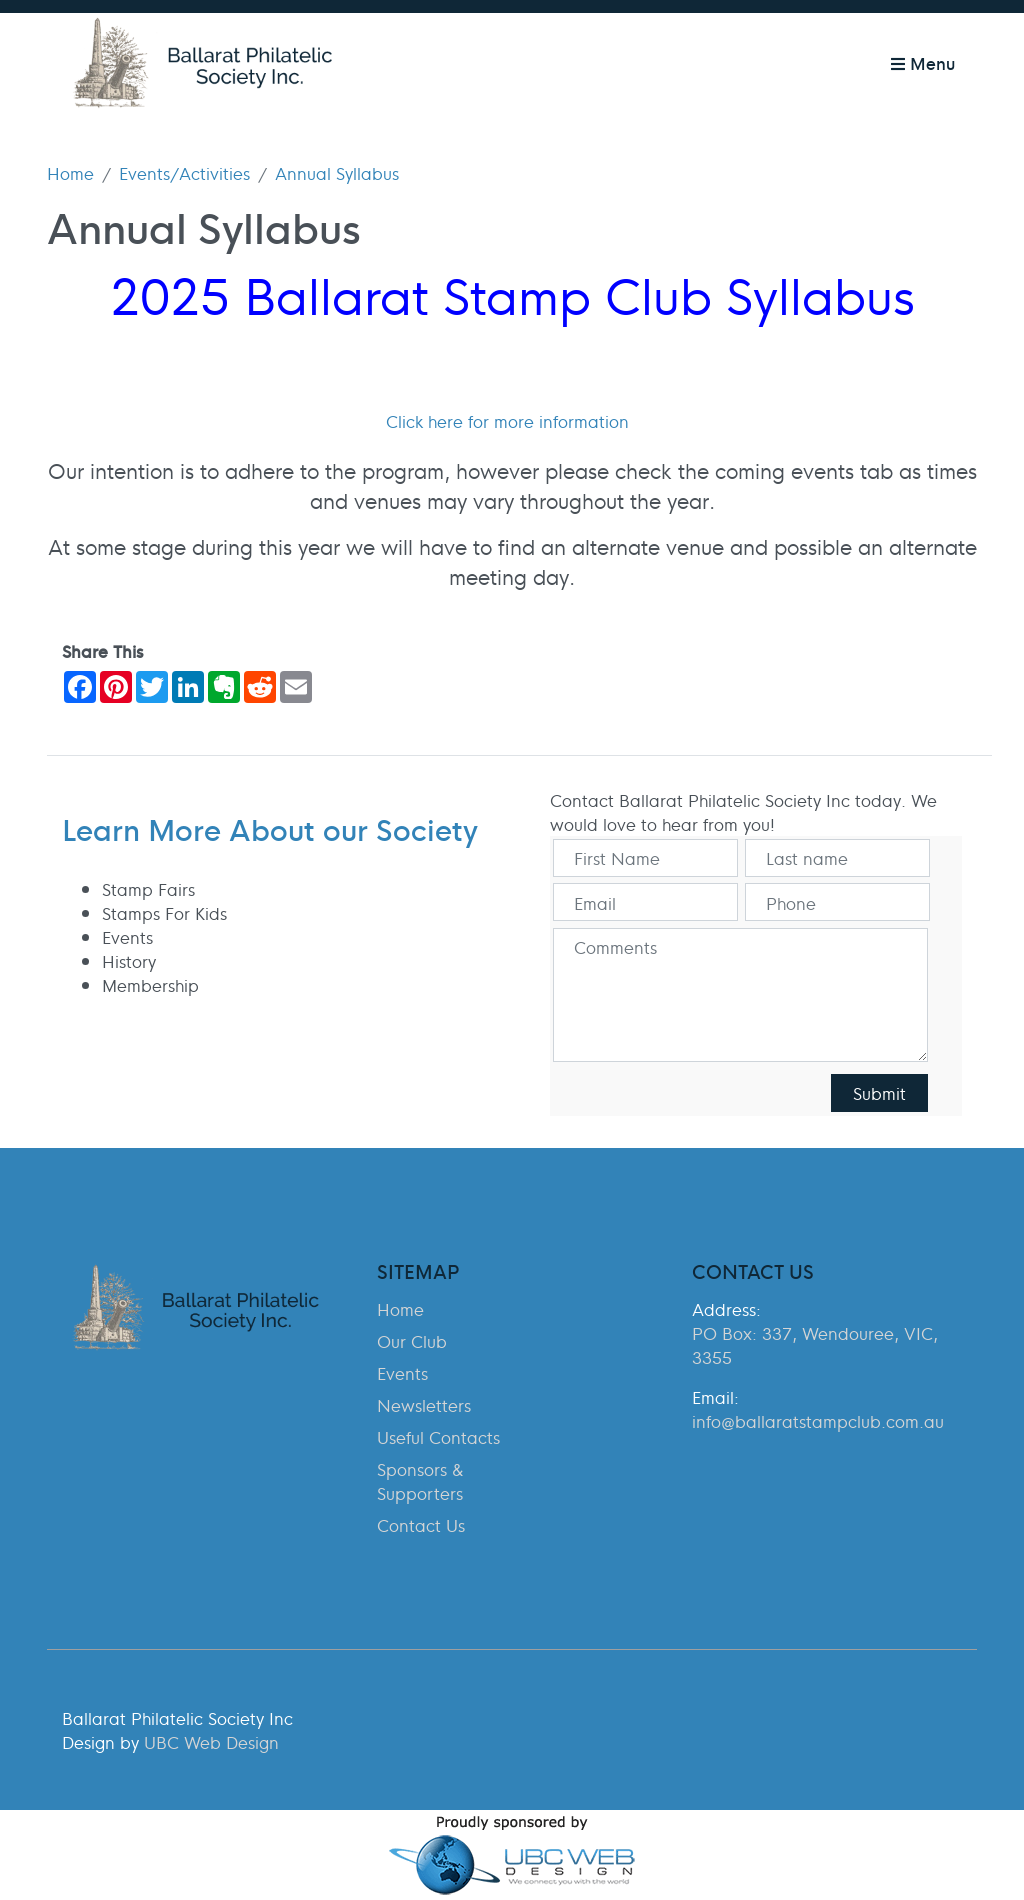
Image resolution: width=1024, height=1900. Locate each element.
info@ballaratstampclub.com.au (818, 1421)
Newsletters (424, 1405)
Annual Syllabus (337, 173)
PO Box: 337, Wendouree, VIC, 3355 (815, 1345)
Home (70, 173)
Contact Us (421, 1525)
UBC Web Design (211, 1742)
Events (402, 1373)
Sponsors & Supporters (420, 1481)
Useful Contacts (438, 1437)
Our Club (412, 1341)
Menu (923, 62)
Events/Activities (184, 173)
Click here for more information (507, 420)
